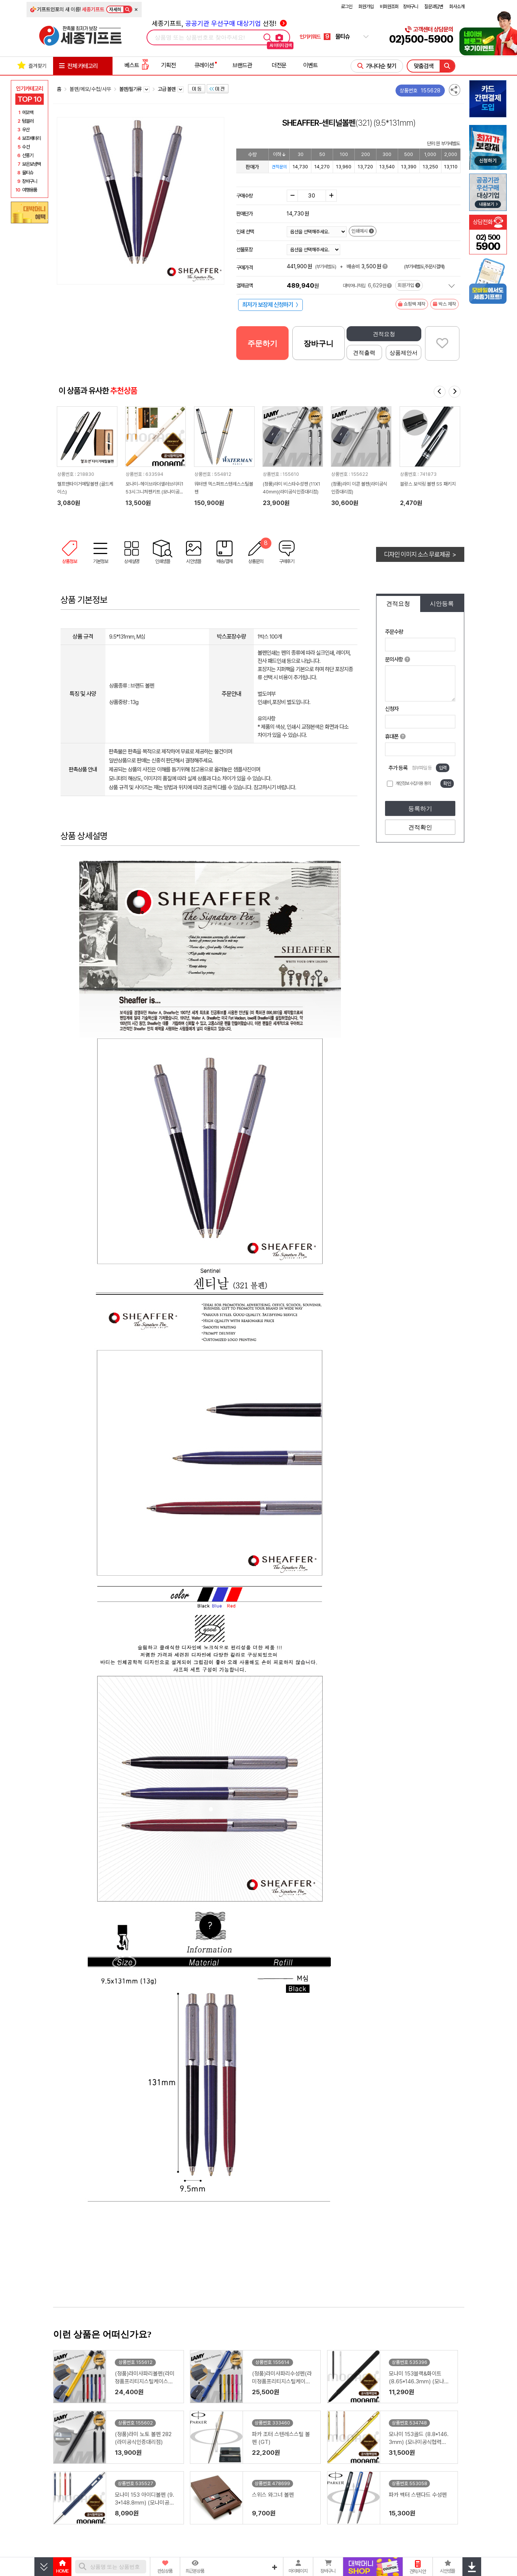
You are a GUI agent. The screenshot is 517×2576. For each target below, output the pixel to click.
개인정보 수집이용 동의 (413, 783)
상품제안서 (404, 352)
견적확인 (420, 827)
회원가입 (365, 6)
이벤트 (310, 65)
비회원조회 (389, 6)
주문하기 (262, 343)
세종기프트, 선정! (219, 23)
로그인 (346, 6)
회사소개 (456, 6)
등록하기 (420, 808)
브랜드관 (242, 65)
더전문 (279, 65)
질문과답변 (433, 6)
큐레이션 (204, 65)
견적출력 (364, 352)
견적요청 (384, 334)
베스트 (136, 65)
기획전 (168, 65)
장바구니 (410, 6)
